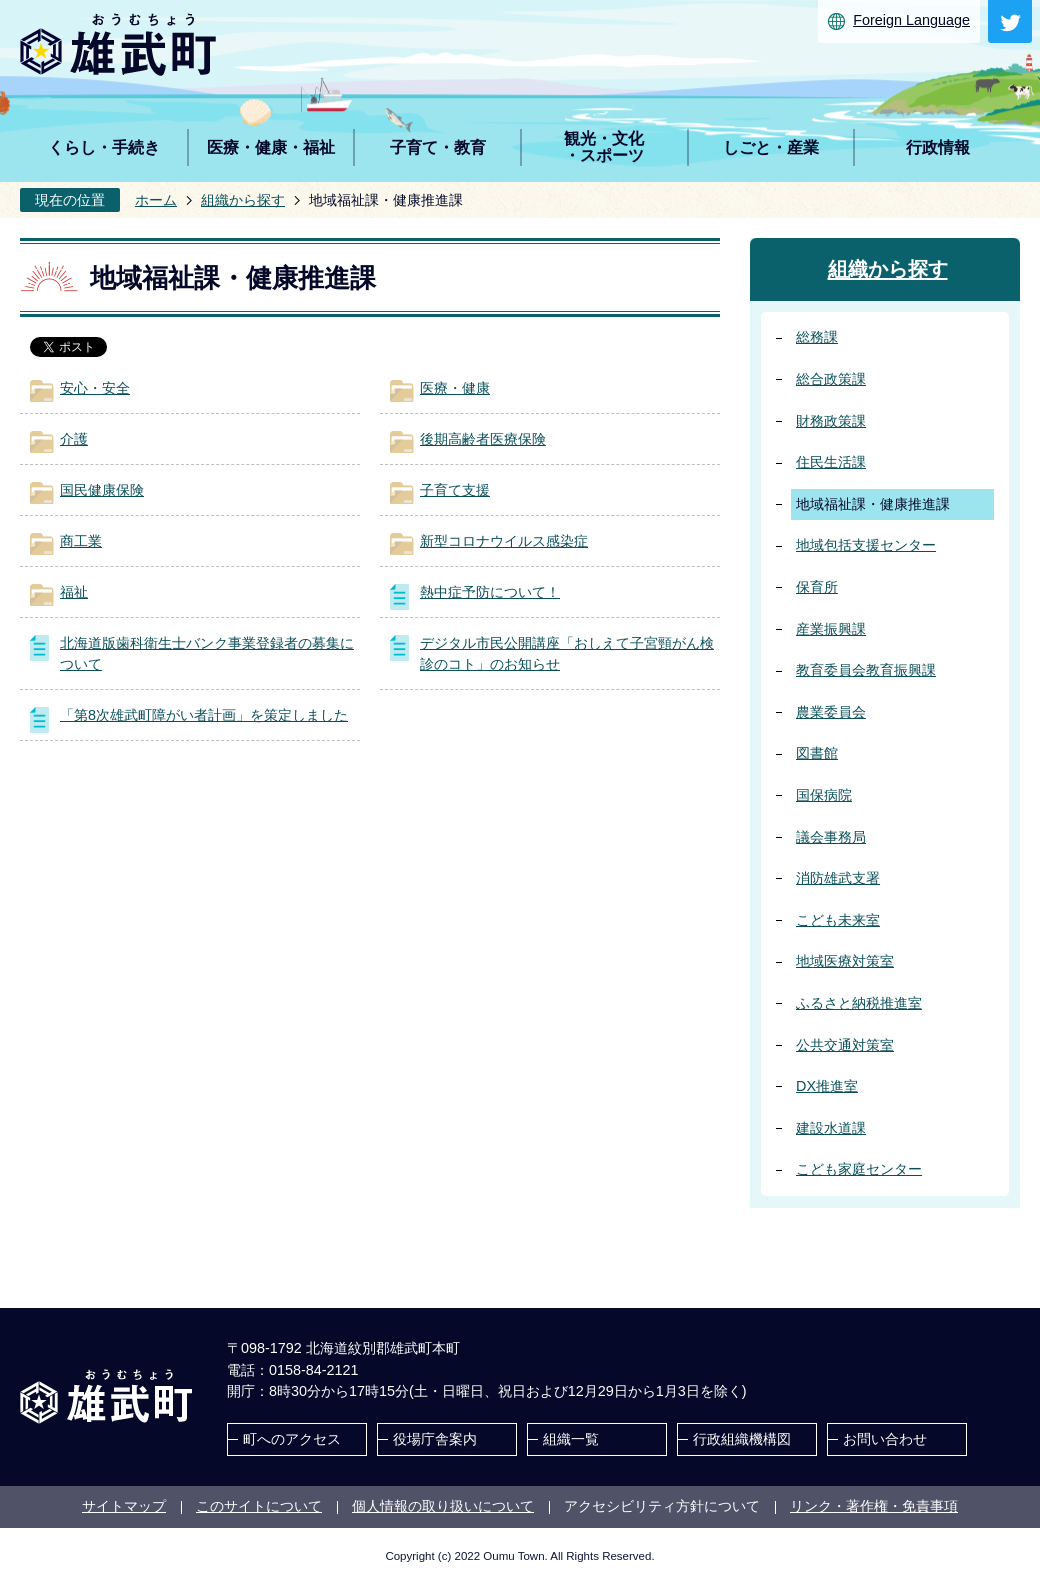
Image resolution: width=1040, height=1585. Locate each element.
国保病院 (824, 795)
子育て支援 (455, 490)
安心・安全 (95, 388)
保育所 (817, 587)
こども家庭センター (859, 1169)
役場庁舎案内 (435, 1439)
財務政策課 (831, 421)
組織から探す (243, 200)
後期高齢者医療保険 (483, 439)
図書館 (817, 753)
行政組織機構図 (742, 1439)
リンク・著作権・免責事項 (874, 1506)
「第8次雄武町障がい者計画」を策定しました (204, 715)
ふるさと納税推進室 (859, 1003)
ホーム (156, 200)
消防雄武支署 (838, 878)
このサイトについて (259, 1506)
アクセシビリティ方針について (662, 1506)
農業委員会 (831, 712)
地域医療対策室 (845, 961)
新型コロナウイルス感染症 (504, 541)
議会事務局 (831, 837)
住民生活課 (831, 462)
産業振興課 (831, 629)
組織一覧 (571, 1439)
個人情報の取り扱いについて (443, 1506)
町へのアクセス (292, 1439)
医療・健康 (455, 388)
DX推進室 (827, 1086)
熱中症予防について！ (490, 592)
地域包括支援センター (866, 545)
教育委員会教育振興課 (866, 670)
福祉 (74, 592)
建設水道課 (831, 1128)
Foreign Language (911, 20)
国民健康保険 (102, 490)
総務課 (817, 337)
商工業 (81, 541)
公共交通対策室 (845, 1045)
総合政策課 (831, 379)
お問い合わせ (885, 1439)
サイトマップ (124, 1506)
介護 (74, 439)
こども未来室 (838, 920)
